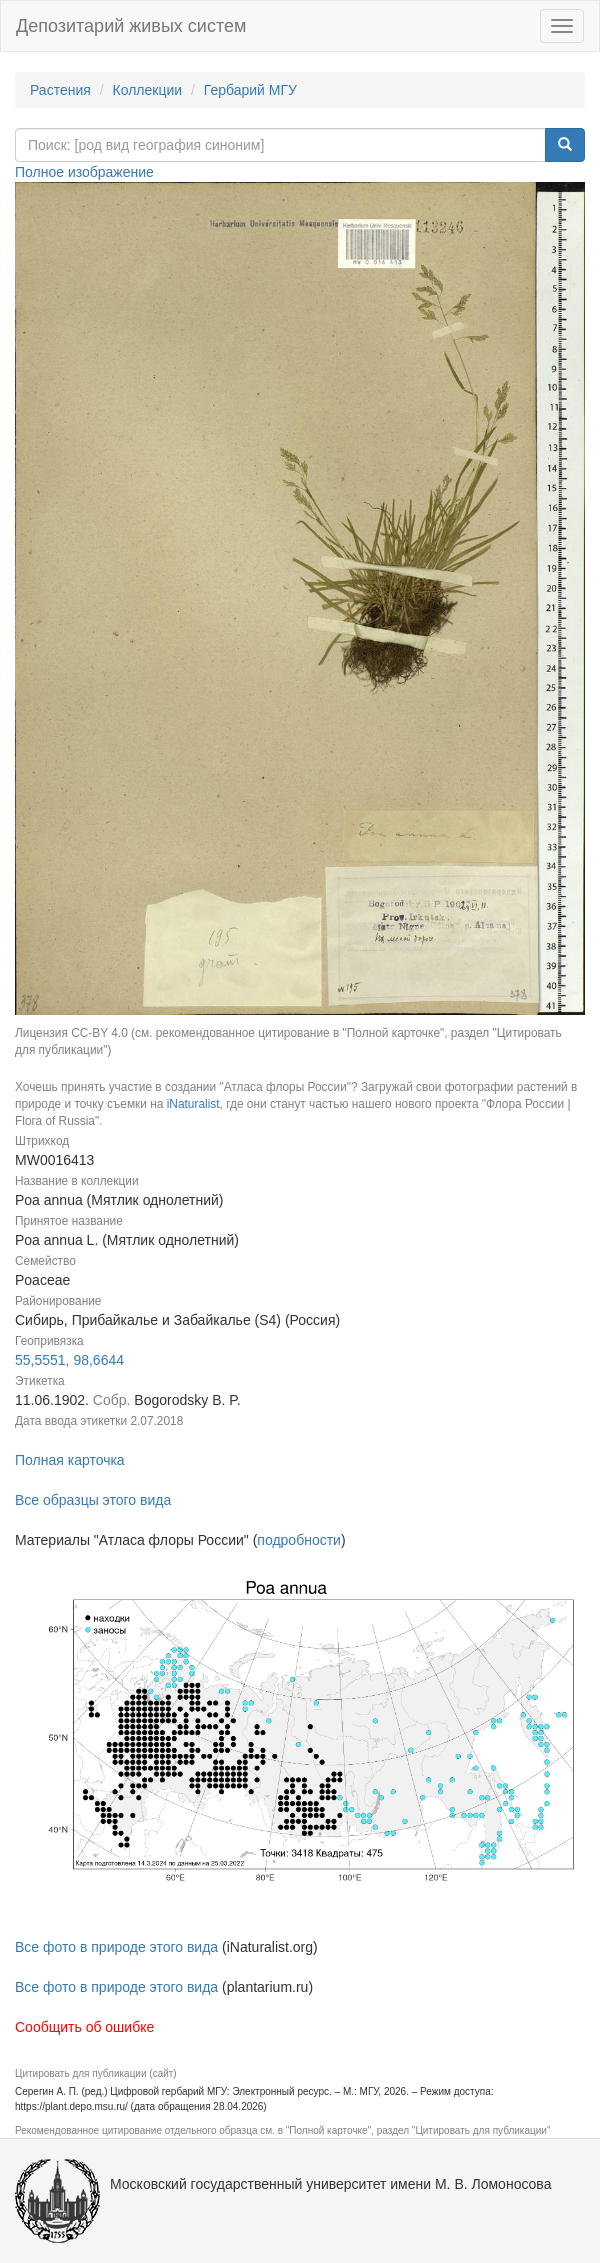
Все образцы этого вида (93, 1500)
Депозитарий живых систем (131, 26)
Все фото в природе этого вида (116, 1947)
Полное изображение (84, 172)
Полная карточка (70, 1460)
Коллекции (148, 90)
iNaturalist (193, 1104)
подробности (299, 1540)
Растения (60, 90)
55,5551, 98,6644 (69, 1360)
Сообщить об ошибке (84, 2027)
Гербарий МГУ (250, 90)
